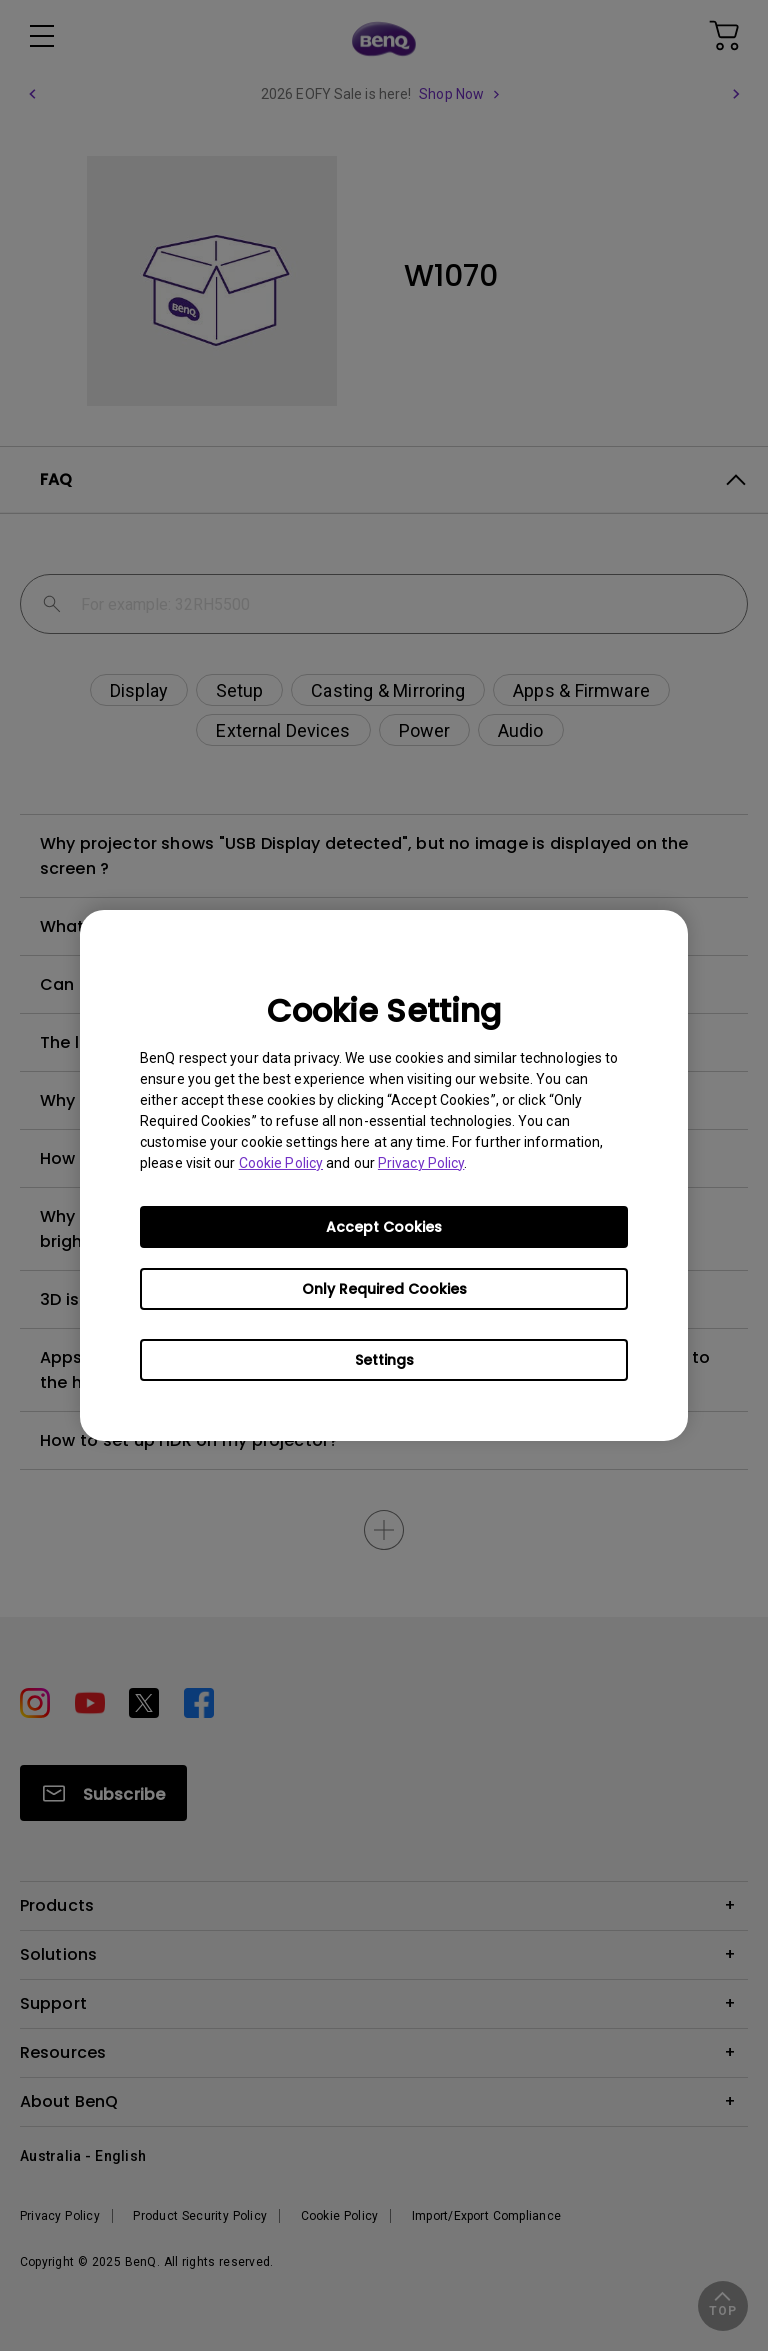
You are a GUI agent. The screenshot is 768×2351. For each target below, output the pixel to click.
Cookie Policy (281, 1163)
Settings (384, 1360)
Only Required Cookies (384, 1289)
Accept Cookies (384, 1227)
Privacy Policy (421, 1163)
